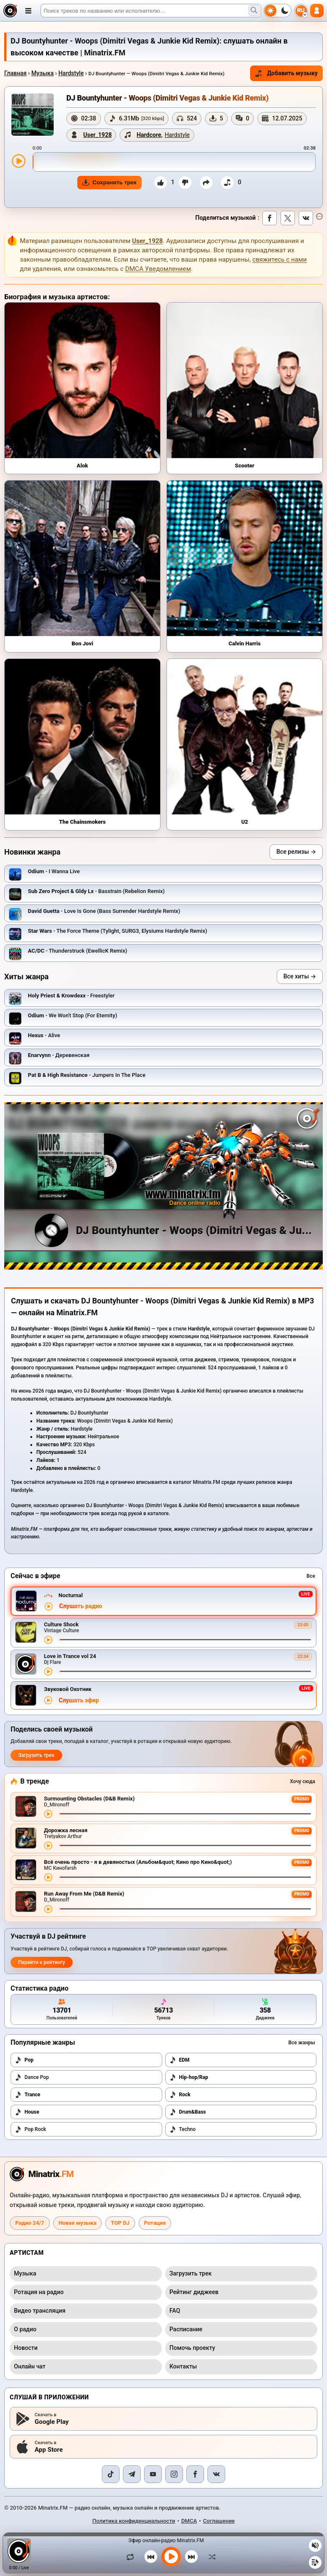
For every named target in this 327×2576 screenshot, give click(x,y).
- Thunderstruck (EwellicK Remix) (77, 951)
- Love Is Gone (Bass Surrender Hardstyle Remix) (104, 911)
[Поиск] (151, 10)
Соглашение (219, 2521)
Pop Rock (30, 2129)
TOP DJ (120, 2223)
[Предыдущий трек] (150, 2556)
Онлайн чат (30, 2366)
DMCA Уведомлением (158, 269)
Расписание (185, 2329)
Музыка (42, 73)
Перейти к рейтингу (41, 1962)
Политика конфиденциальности (133, 2521)
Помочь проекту (192, 2347)
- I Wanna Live (54, 871)
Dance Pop (32, 2077)
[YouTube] (153, 2474)
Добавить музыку (286, 73)
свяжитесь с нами (279, 259)
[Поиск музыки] (253, 10)
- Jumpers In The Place (86, 1075)
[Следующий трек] (191, 2556)
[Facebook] (195, 2474)
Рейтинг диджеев (193, 2292)
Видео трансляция (39, 2310)
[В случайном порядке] (210, 2556)
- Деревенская (59, 1055)
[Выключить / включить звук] (315, 2545)
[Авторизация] (317, 10)
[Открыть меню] (28, 10)
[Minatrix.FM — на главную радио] (42, 2174)
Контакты (183, 2366)
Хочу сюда (302, 1781)
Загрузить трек (36, 1755)
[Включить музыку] (171, 2556)
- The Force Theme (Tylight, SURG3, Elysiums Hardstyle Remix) (117, 931)
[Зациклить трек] (132, 2556)
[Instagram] (174, 2474)
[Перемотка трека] (185, 1639)
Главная (15, 73)
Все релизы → (296, 851)
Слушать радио (80, 1606)
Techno (182, 2129)
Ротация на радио (39, 2292)
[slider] (174, 162)
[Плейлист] (315, 2562)
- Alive (44, 1035)
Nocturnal (70, 1595)
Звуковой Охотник (68, 1689)
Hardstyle (71, 73)
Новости (26, 2347)
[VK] (216, 2474)
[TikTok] (111, 2474)
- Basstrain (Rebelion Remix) (96, 891)
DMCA (189, 2521)
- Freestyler (71, 995)
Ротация (155, 2223)
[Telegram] (132, 2474)
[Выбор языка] (301, 10)
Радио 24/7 (29, 2223)
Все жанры (301, 2043)
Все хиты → (299, 976)
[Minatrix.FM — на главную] (10, 10)
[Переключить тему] (278, 10)
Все (311, 1576)
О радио (25, 2329)
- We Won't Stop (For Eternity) (72, 1015)
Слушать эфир (79, 1700)
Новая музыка (78, 2223)
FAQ (174, 2310)
